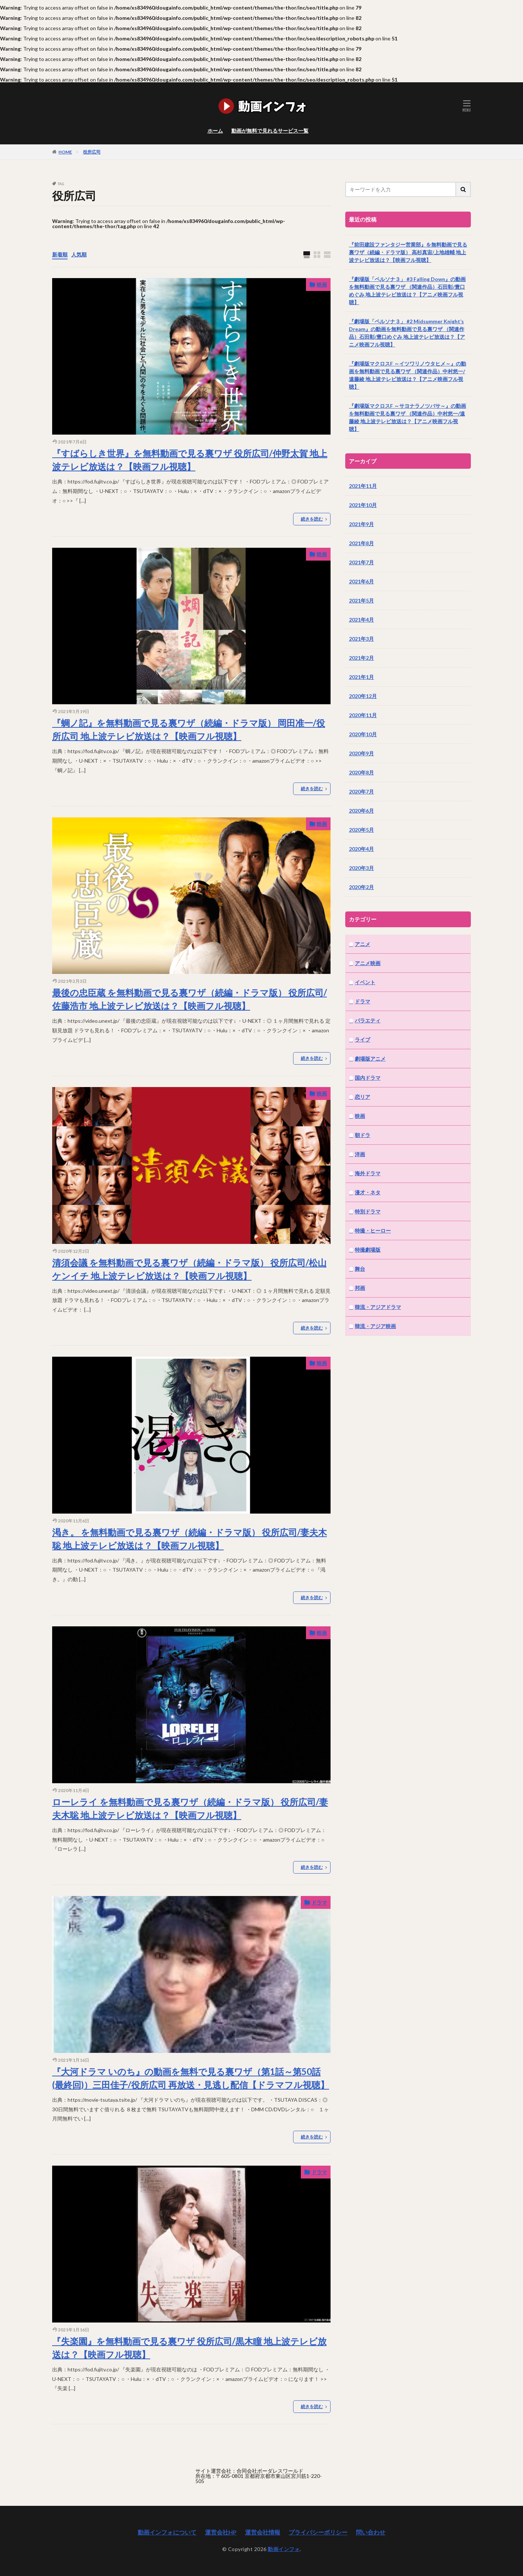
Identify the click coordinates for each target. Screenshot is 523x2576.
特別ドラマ (367, 1211)
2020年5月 (361, 830)
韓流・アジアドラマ (378, 1307)
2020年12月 (363, 696)
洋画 (360, 1154)
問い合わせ (370, 2532)
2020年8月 (361, 772)
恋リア (362, 1097)
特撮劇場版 (367, 1249)
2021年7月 (361, 562)
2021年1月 (361, 677)
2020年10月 (363, 734)
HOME (65, 152)
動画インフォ (284, 2549)
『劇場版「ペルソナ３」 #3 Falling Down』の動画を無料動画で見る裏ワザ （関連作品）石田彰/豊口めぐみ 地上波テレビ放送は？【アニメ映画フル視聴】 (407, 290)
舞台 (360, 1269)
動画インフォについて (167, 2532)
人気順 (79, 254)
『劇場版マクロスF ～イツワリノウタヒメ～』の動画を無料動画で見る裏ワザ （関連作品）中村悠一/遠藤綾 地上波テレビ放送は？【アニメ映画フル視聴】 (407, 375)
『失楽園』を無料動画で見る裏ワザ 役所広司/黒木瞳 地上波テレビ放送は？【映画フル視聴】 (189, 2348)
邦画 (360, 1288)
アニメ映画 (367, 963)
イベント (365, 982)
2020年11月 (363, 715)
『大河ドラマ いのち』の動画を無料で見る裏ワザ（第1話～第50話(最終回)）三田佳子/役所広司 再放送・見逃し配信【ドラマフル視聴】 (190, 2078)
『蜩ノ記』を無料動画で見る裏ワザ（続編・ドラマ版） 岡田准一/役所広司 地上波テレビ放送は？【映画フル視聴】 (188, 729)
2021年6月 (361, 581)
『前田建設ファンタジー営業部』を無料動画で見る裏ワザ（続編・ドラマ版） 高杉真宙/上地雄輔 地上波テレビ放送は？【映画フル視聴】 (408, 252)
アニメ (362, 944)
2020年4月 (361, 849)
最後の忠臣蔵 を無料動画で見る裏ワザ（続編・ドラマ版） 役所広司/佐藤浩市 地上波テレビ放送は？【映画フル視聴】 (189, 999)
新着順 (60, 254)
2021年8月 (361, 543)
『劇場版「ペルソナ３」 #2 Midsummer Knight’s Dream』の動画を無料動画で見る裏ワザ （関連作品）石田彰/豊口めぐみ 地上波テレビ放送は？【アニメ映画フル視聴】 (407, 333)
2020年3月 (361, 868)
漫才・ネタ (367, 1192)
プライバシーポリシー (318, 2532)
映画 (322, 284)
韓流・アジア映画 (375, 1326)
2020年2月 (361, 887)
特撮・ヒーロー (373, 1230)
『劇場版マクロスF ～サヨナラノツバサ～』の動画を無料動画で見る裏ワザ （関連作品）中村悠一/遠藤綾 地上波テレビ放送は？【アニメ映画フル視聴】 (407, 417)
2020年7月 (361, 791)
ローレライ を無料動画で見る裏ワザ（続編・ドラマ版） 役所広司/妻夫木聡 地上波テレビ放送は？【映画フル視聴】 (190, 1808)
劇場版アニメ (370, 1058)
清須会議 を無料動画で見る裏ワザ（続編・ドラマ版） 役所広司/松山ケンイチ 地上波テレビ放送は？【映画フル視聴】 (189, 1269)
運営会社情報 (262, 2532)
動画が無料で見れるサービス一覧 (270, 130)
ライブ (362, 1039)
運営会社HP (221, 2532)
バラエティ (367, 1020)
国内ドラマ (367, 1078)
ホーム (215, 130)
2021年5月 (361, 600)
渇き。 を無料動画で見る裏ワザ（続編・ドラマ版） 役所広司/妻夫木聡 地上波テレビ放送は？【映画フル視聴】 (189, 1539)
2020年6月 (361, 810)
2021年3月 (361, 639)
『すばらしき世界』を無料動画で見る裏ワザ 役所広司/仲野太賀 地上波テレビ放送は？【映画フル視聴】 (189, 460)
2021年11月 (363, 486)
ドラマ (319, 1902)
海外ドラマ (367, 1173)
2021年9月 (361, 524)
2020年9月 (361, 753)
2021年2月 (361, 658)
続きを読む (312, 519)
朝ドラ (362, 1135)
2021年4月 (361, 619)
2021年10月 (363, 505)
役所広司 (92, 152)
